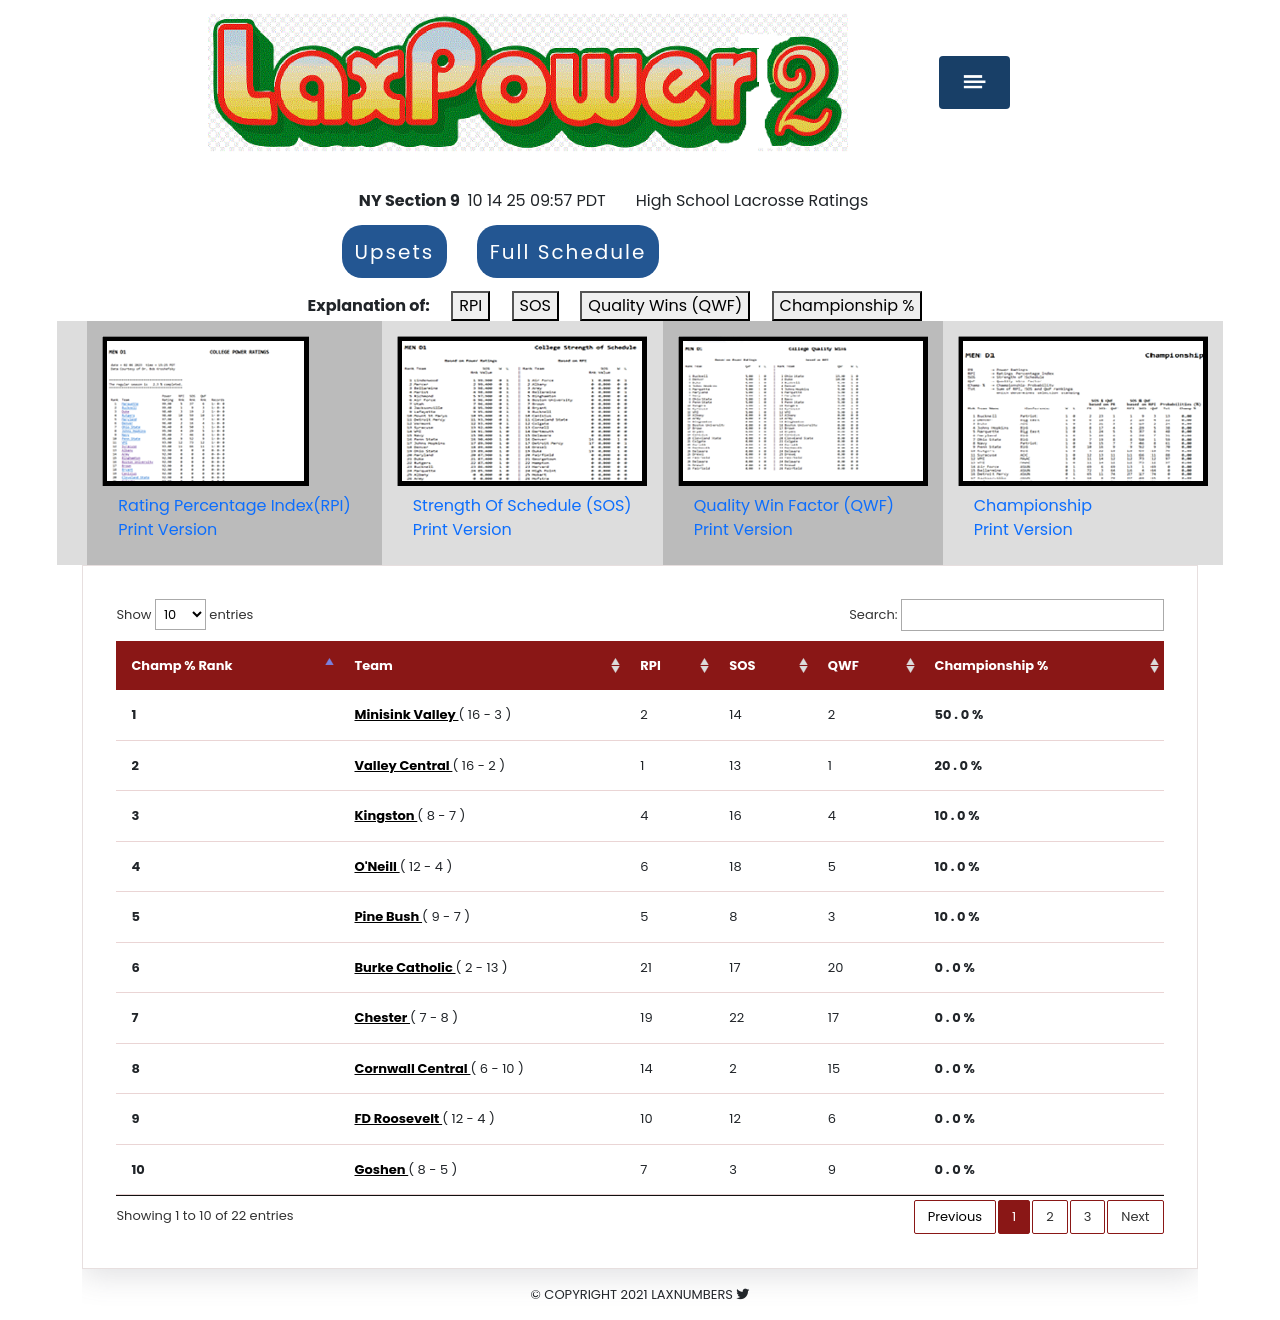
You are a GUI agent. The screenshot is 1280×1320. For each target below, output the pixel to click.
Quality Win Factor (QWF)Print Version (794, 517)
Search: (1006, 615)
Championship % (847, 305)
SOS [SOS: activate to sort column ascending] (742, 665)
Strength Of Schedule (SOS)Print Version (522, 517)
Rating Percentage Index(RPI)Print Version (234, 517)
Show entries (184, 614)
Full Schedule (568, 252)
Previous (955, 1216)
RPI (470, 305)
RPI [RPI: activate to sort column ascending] (650, 665)
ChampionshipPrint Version (1033, 517)
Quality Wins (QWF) (665, 305)
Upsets (395, 252)
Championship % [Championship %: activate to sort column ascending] (992, 665)
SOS (535, 305)
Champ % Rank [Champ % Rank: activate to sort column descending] (181, 665)
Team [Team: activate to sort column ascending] (373, 665)
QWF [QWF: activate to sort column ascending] (843, 665)
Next (1135, 1216)
